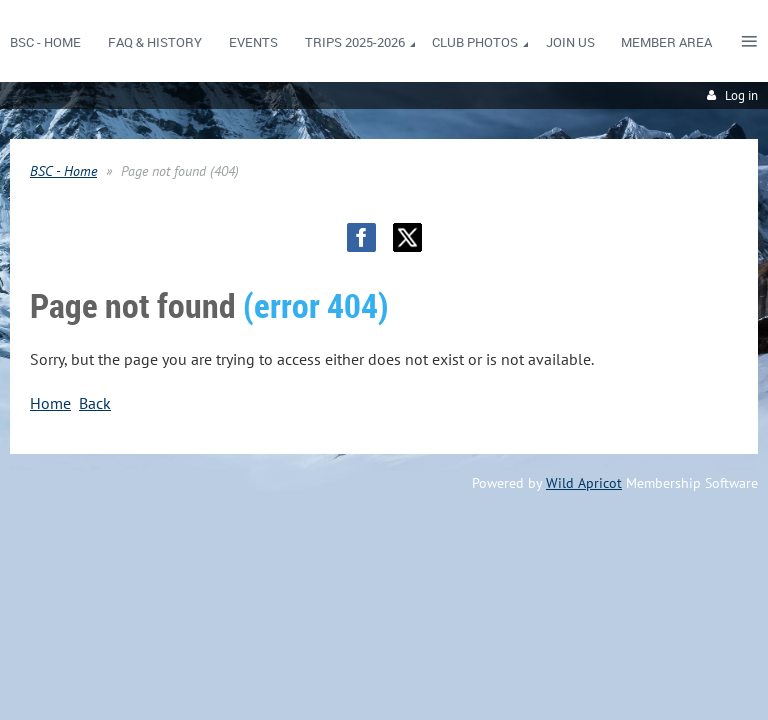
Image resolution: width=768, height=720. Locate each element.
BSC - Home (63, 171)
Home (50, 403)
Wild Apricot (584, 483)
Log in (741, 95)
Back (95, 403)
